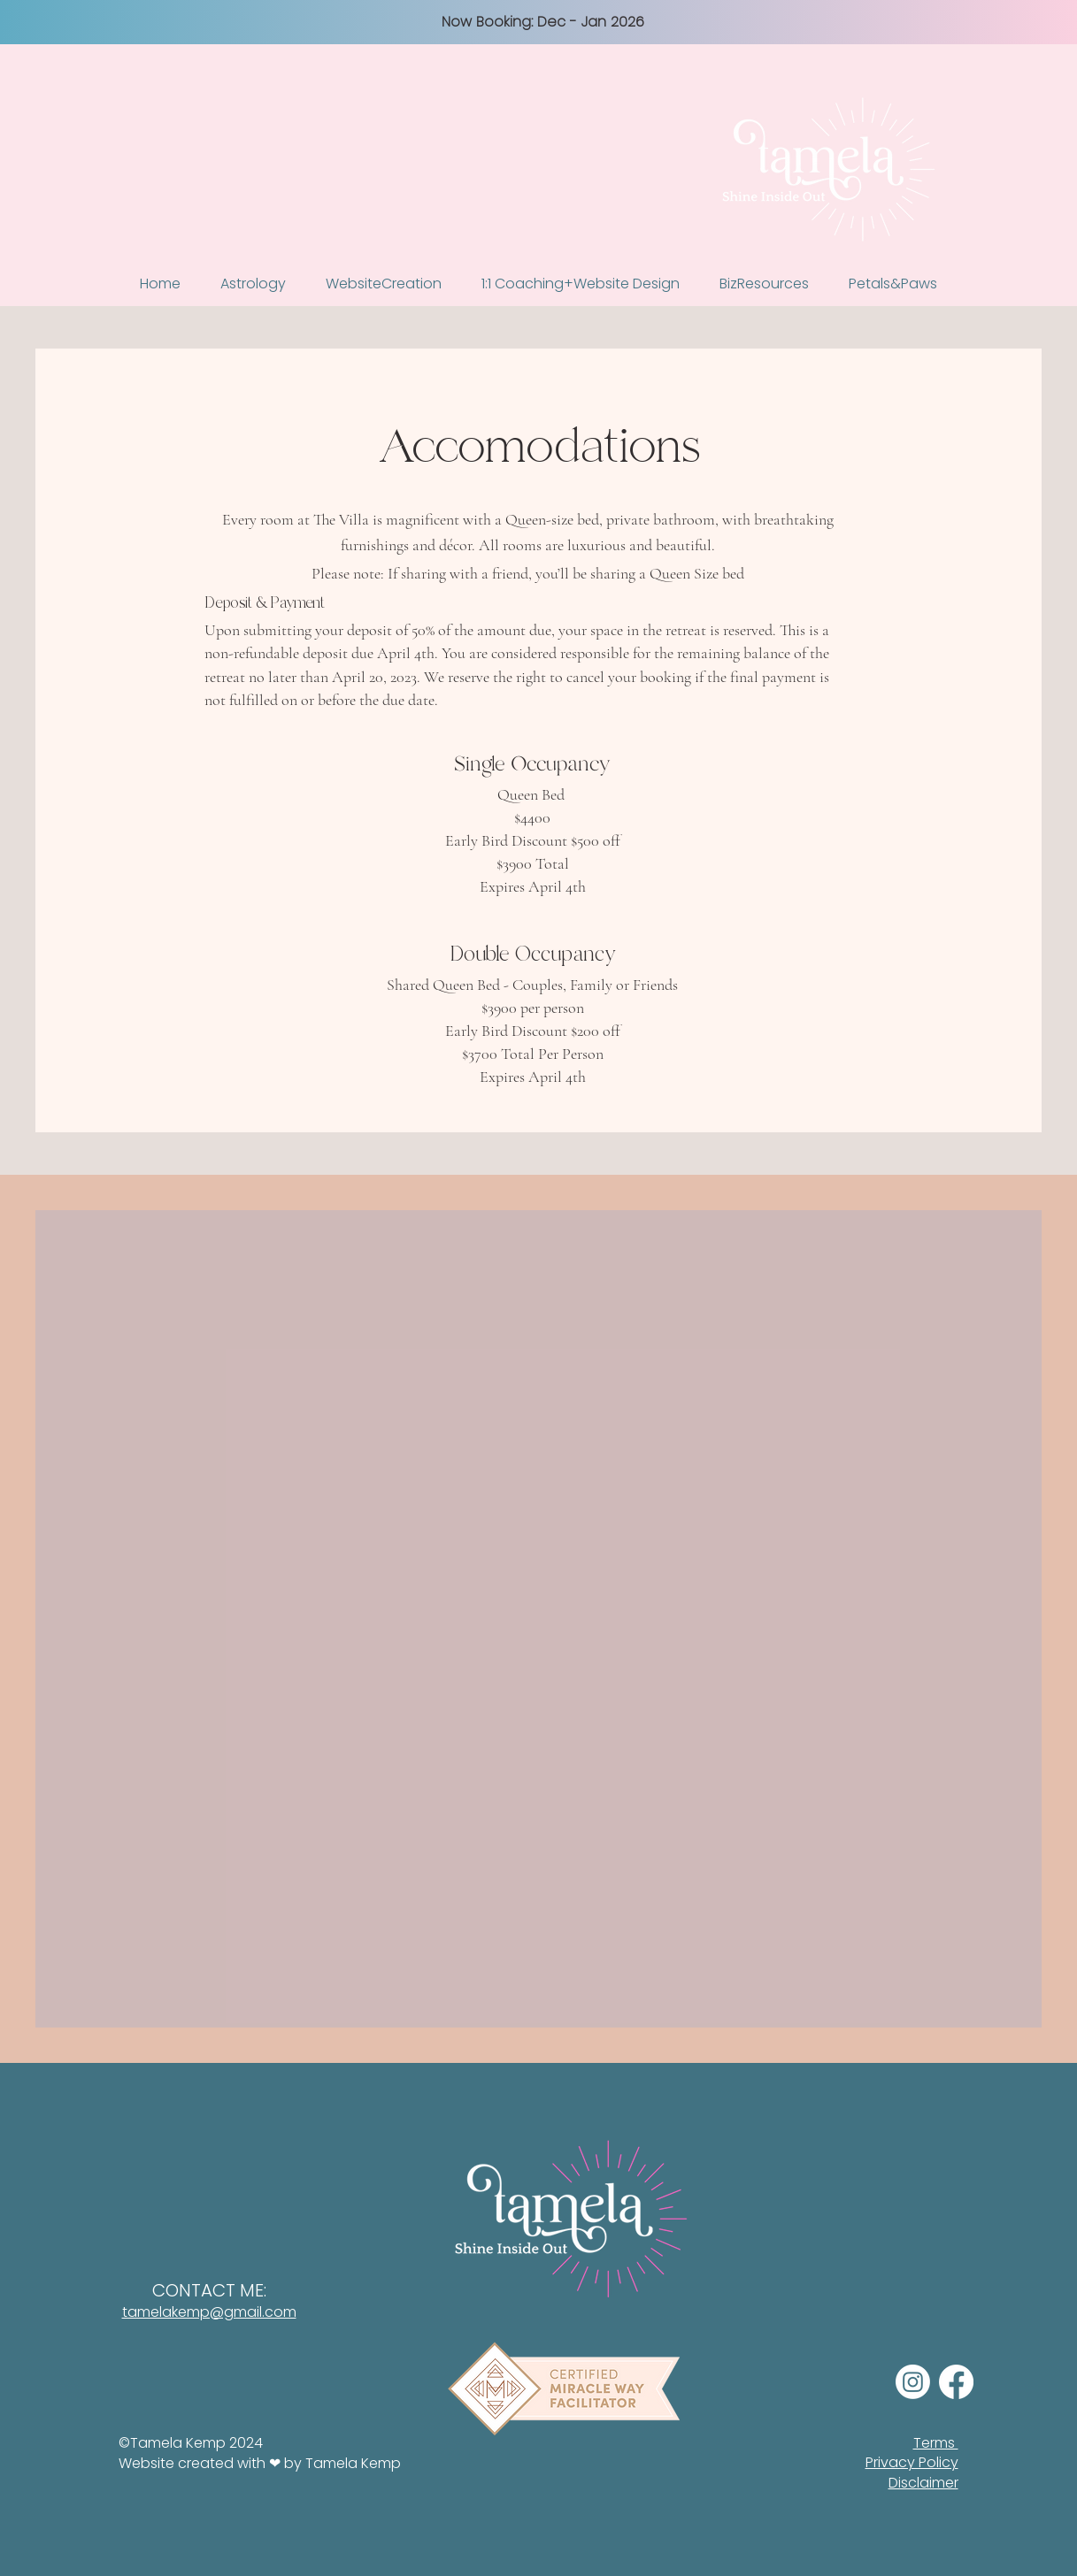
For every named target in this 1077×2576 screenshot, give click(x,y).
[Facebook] (956, 2382)
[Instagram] (913, 2382)
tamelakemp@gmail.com (209, 2312)
